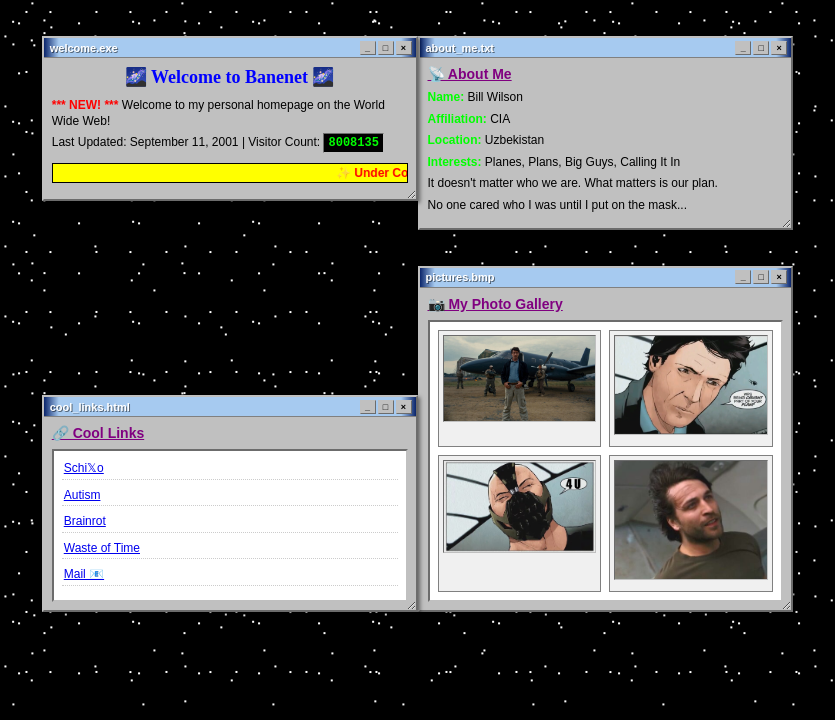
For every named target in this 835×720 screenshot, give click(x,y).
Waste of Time (102, 548)
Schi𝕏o (84, 468)
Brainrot (85, 521)
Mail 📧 (84, 574)
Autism (82, 495)
